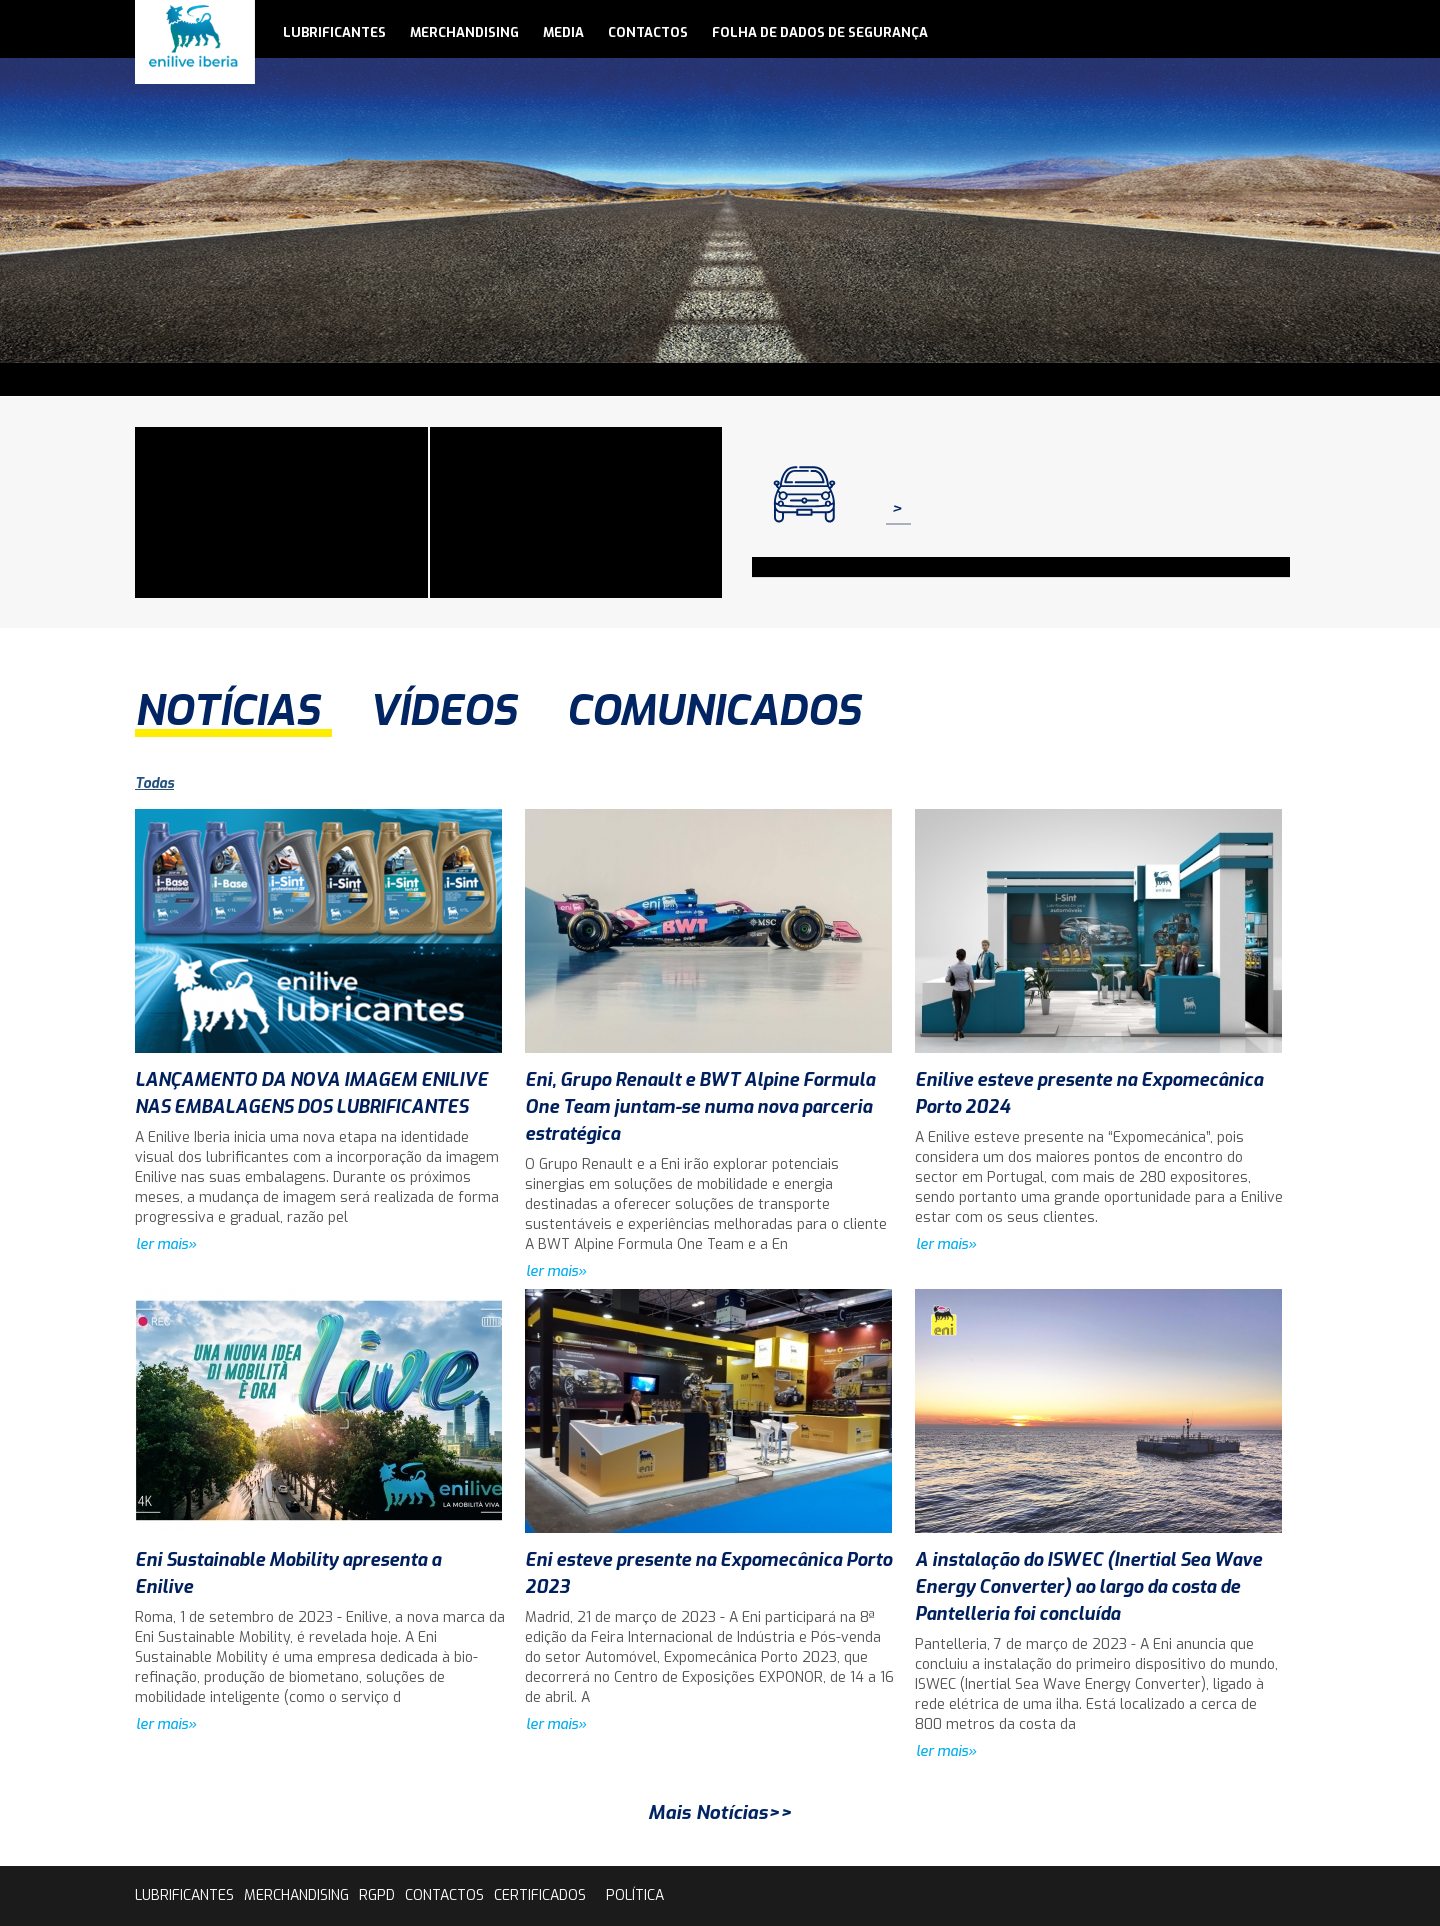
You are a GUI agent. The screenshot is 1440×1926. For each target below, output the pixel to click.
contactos (648, 32)
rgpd (377, 1895)
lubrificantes (334, 32)
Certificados (540, 1895)
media (563, 32)
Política (635, 1895)
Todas (154, 783)
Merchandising (464, 32)
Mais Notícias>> (720, 1812)
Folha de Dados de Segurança (820, 32)
